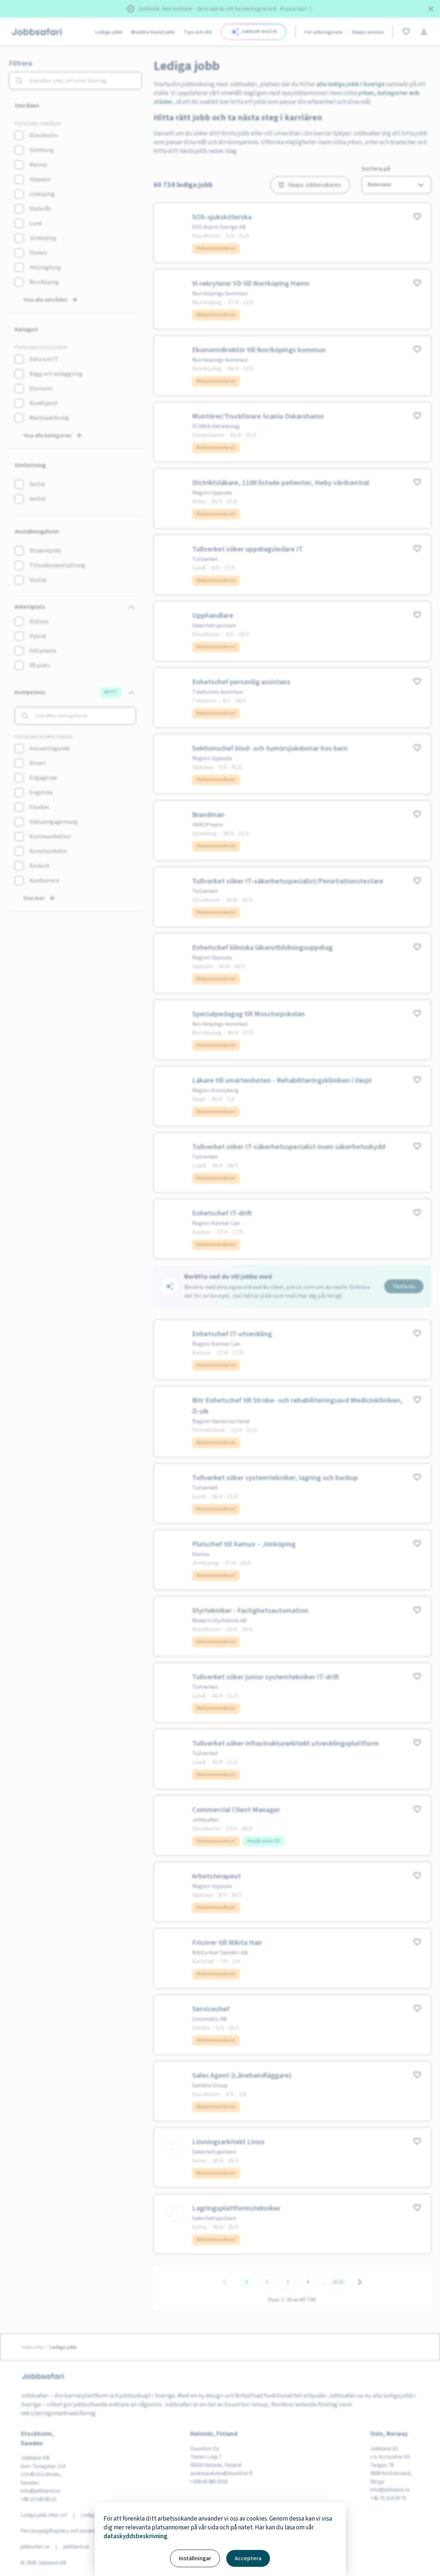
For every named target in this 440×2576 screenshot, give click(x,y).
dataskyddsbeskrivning (135, 2536)
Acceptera (248, 2558)
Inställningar (195, 2558)
